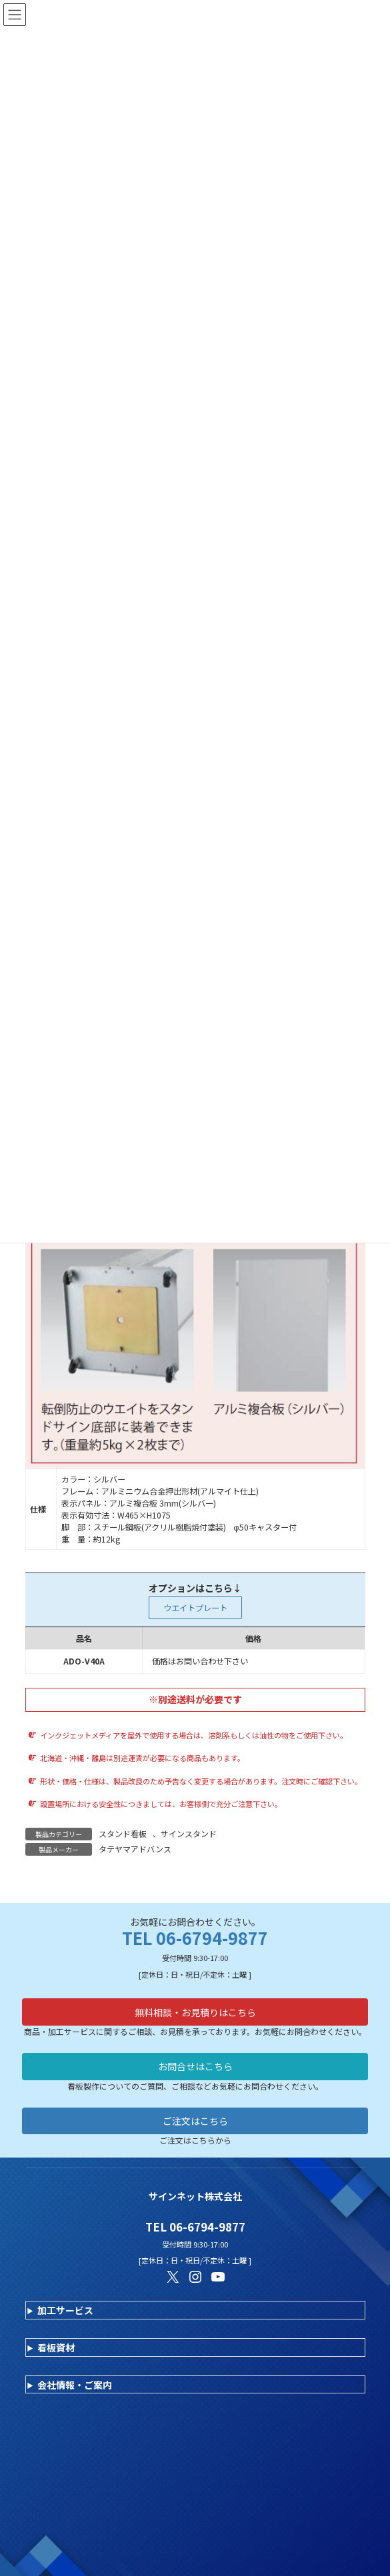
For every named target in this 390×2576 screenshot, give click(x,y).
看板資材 (56, 2347)
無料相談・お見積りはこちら (195, 2012)
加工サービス (65, 2310)
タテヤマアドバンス (135, 1848)
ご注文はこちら (195, 2121)
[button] (195, 1607)
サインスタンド (189, 1833)
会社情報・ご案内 (74, 2384)
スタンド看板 (123, 1833)
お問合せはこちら (195, 2066)
